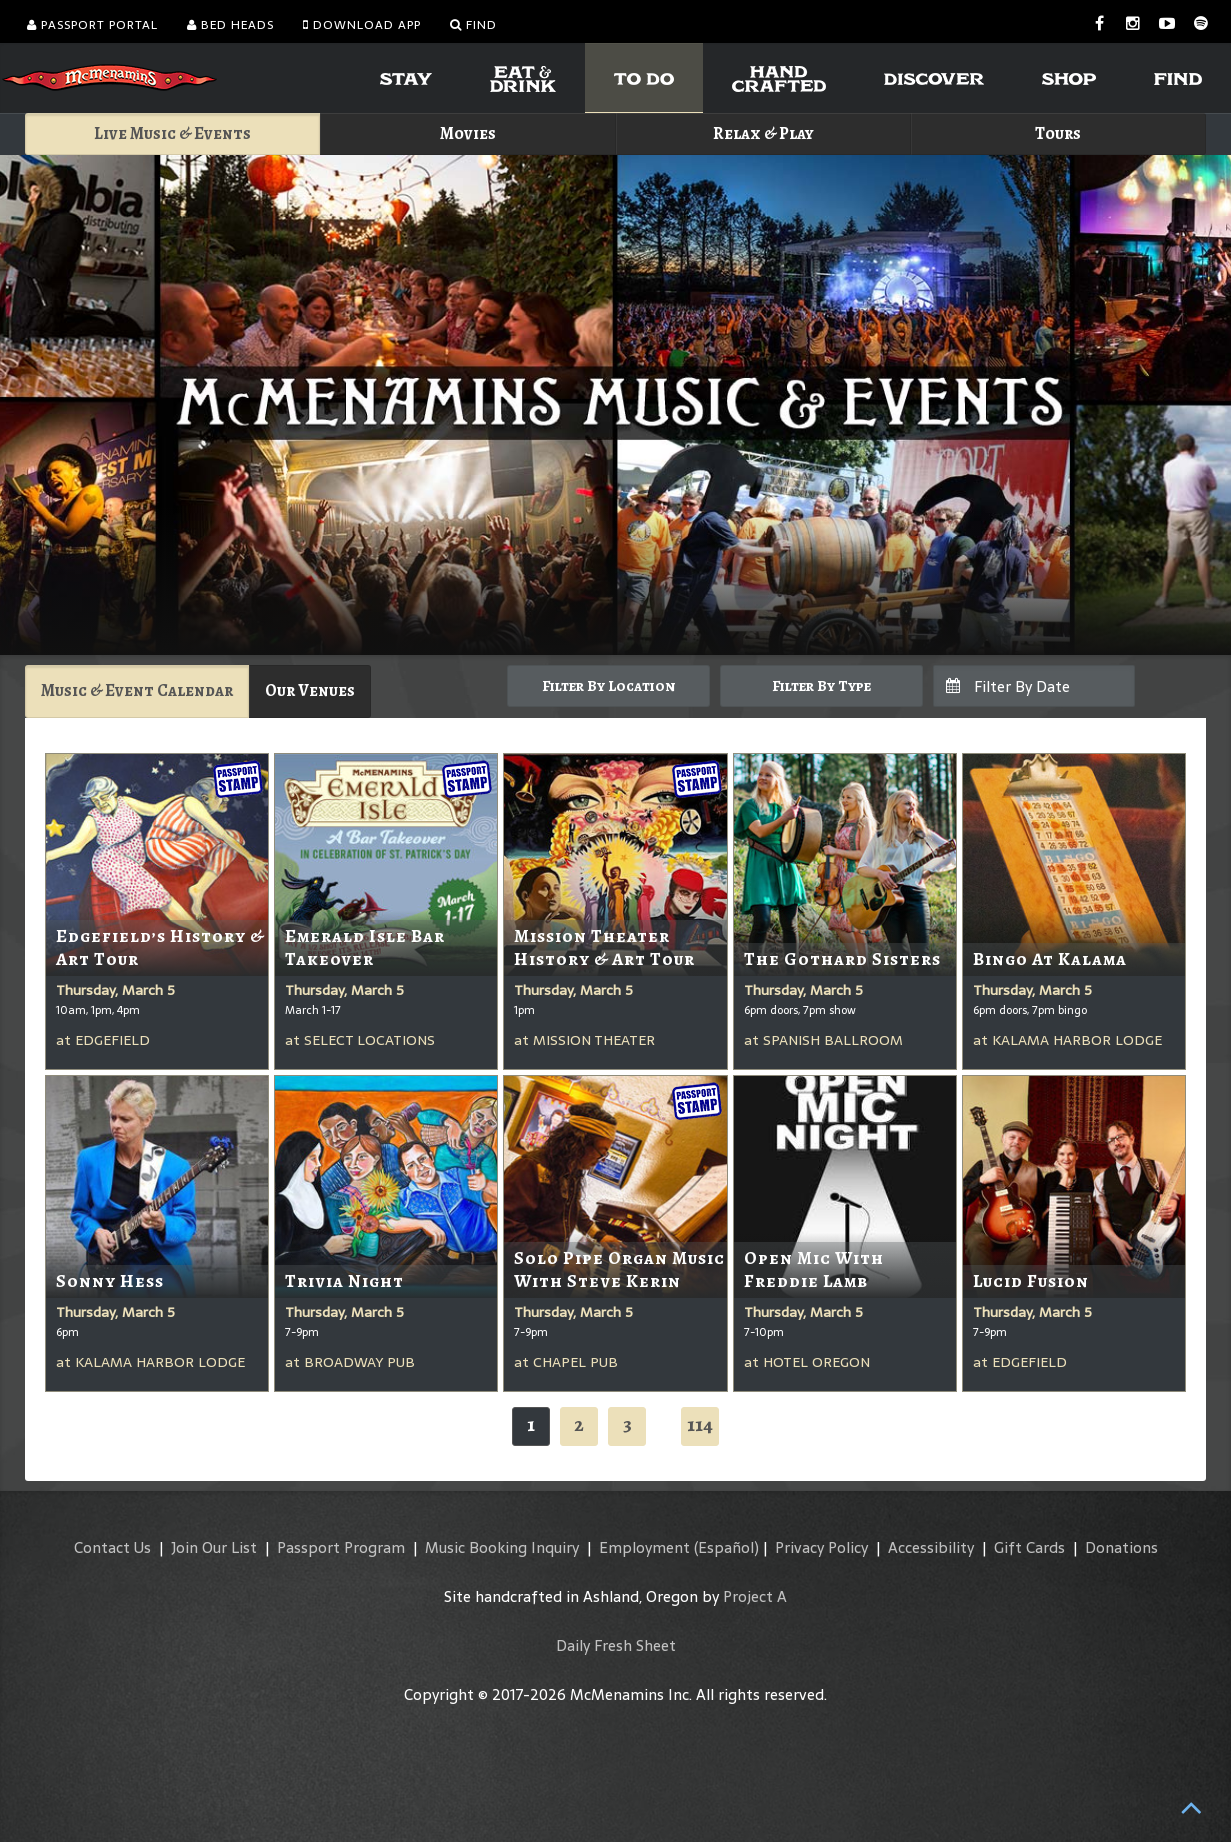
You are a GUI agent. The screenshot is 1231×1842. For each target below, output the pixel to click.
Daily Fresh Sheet (616, 1645)
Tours (1058, 133)
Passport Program (341, 1547)
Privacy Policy (821, 1547)
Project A (755, 1596)
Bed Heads (230, 25)
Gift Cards (1029, 1547)
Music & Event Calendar (137, 690)
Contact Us (112, 1547)
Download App (362, 25)
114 (700, 1424)
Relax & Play (763, 133)
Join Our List (214, 1547)
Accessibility (931, 1547)
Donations (1121, 1547)
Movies (468, 133)
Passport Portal (92, 25)
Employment (644, 1547)
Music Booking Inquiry (502, 1547)
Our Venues (310, 690)
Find (473, 25)
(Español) (726, 1547)
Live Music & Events (172, 133)
